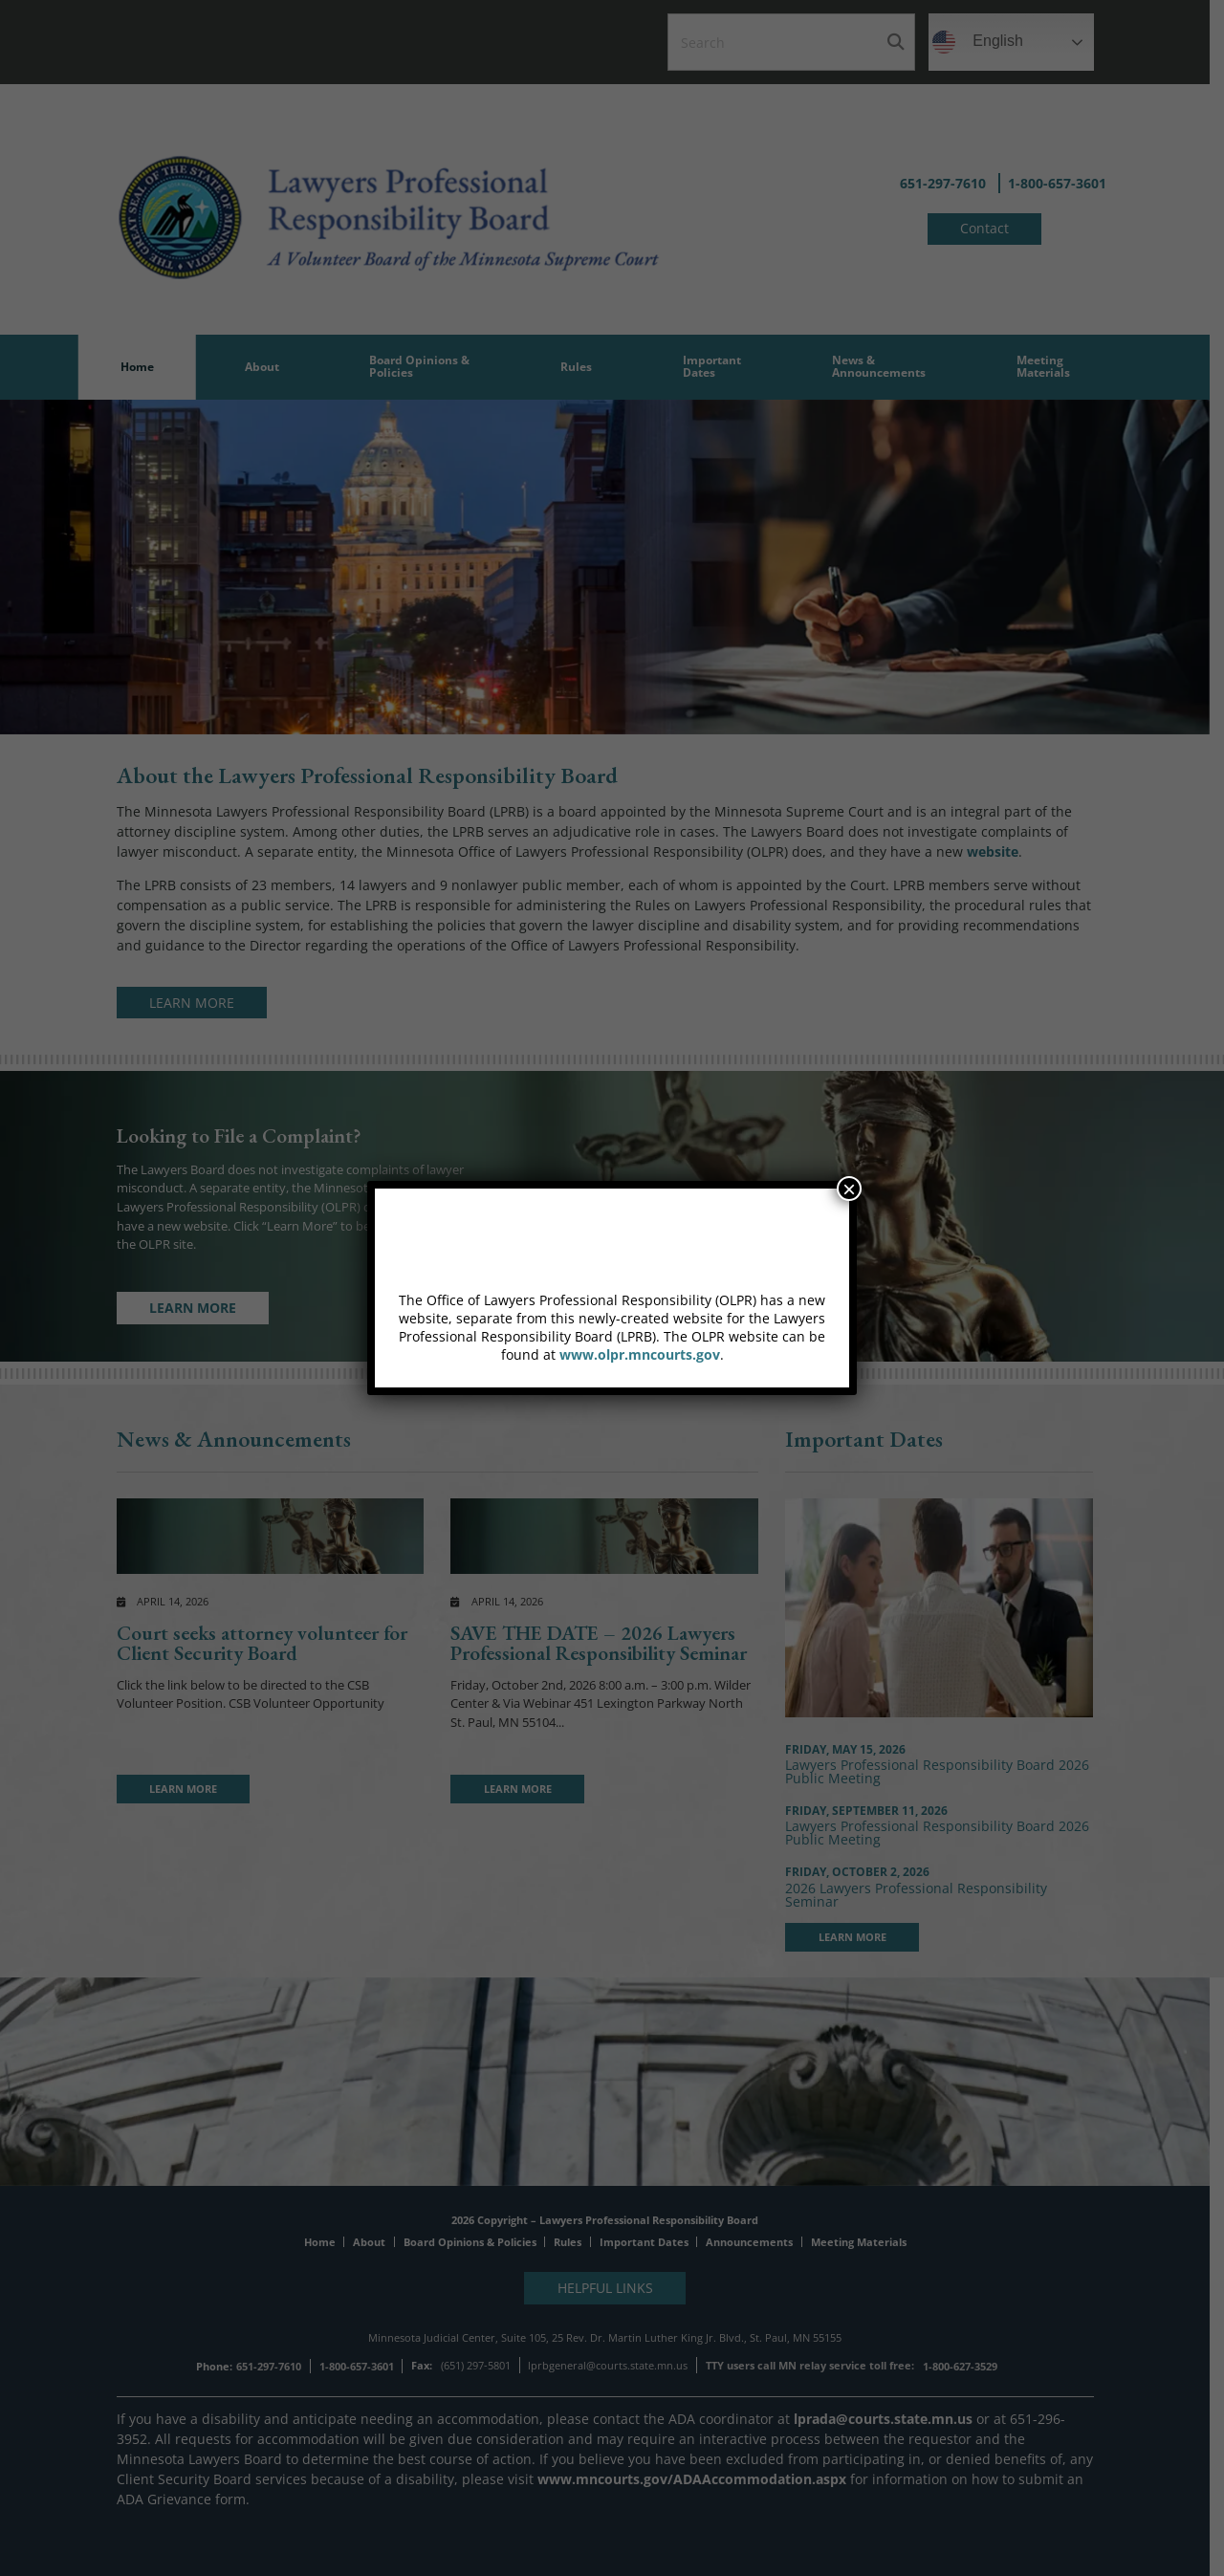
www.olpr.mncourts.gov (639, 1354)
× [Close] (849, 1188)
